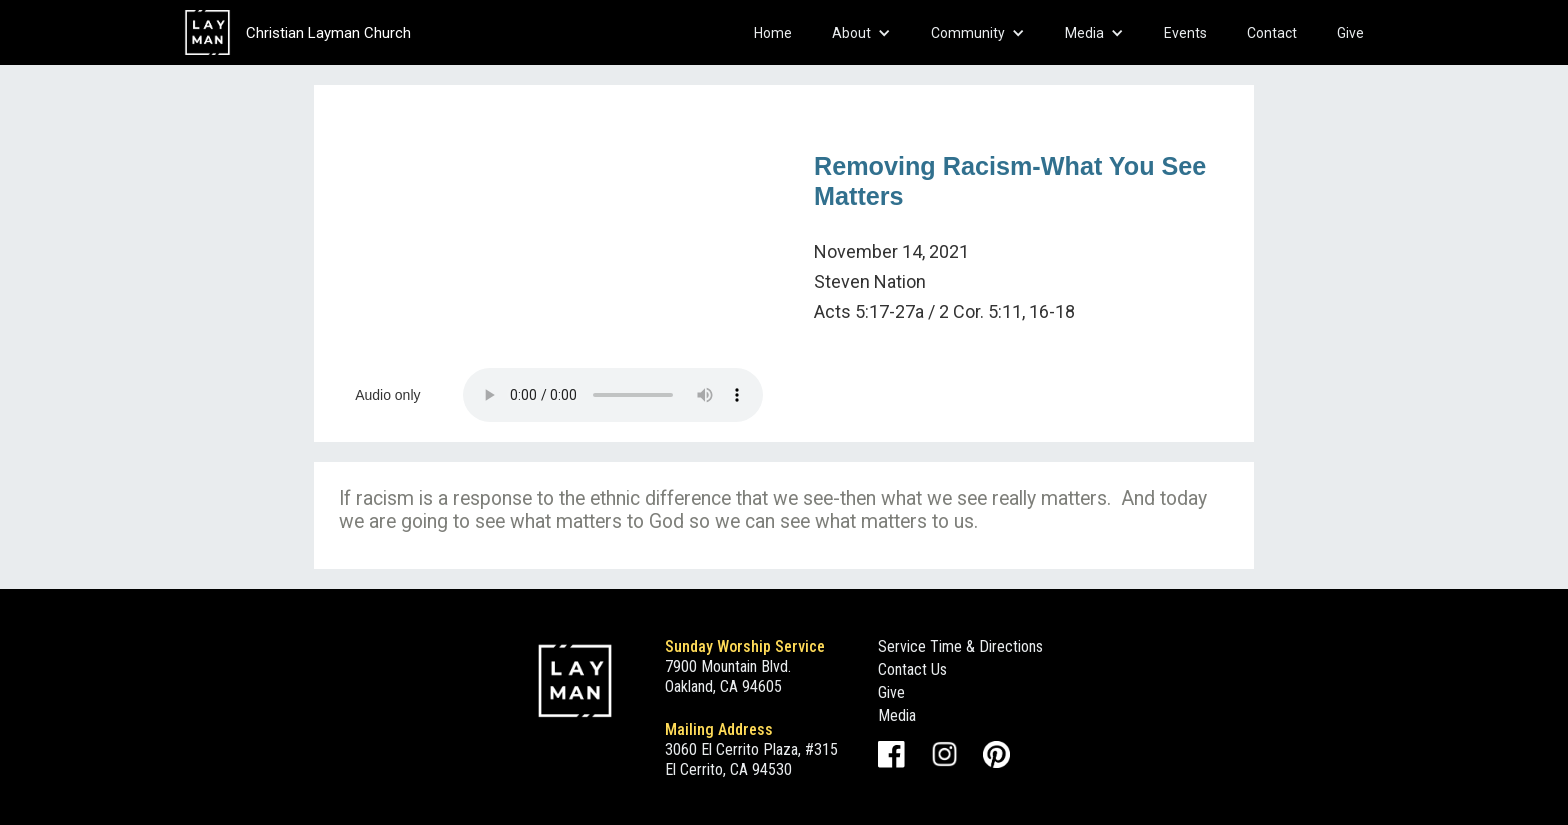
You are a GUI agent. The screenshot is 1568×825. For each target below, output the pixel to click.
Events (1185, 33)
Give (1350, 33)
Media (897, 715)
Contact (1272, 33)
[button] (861, 33)
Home (773, 33)
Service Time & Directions (960, 646)
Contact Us (912, 669)
